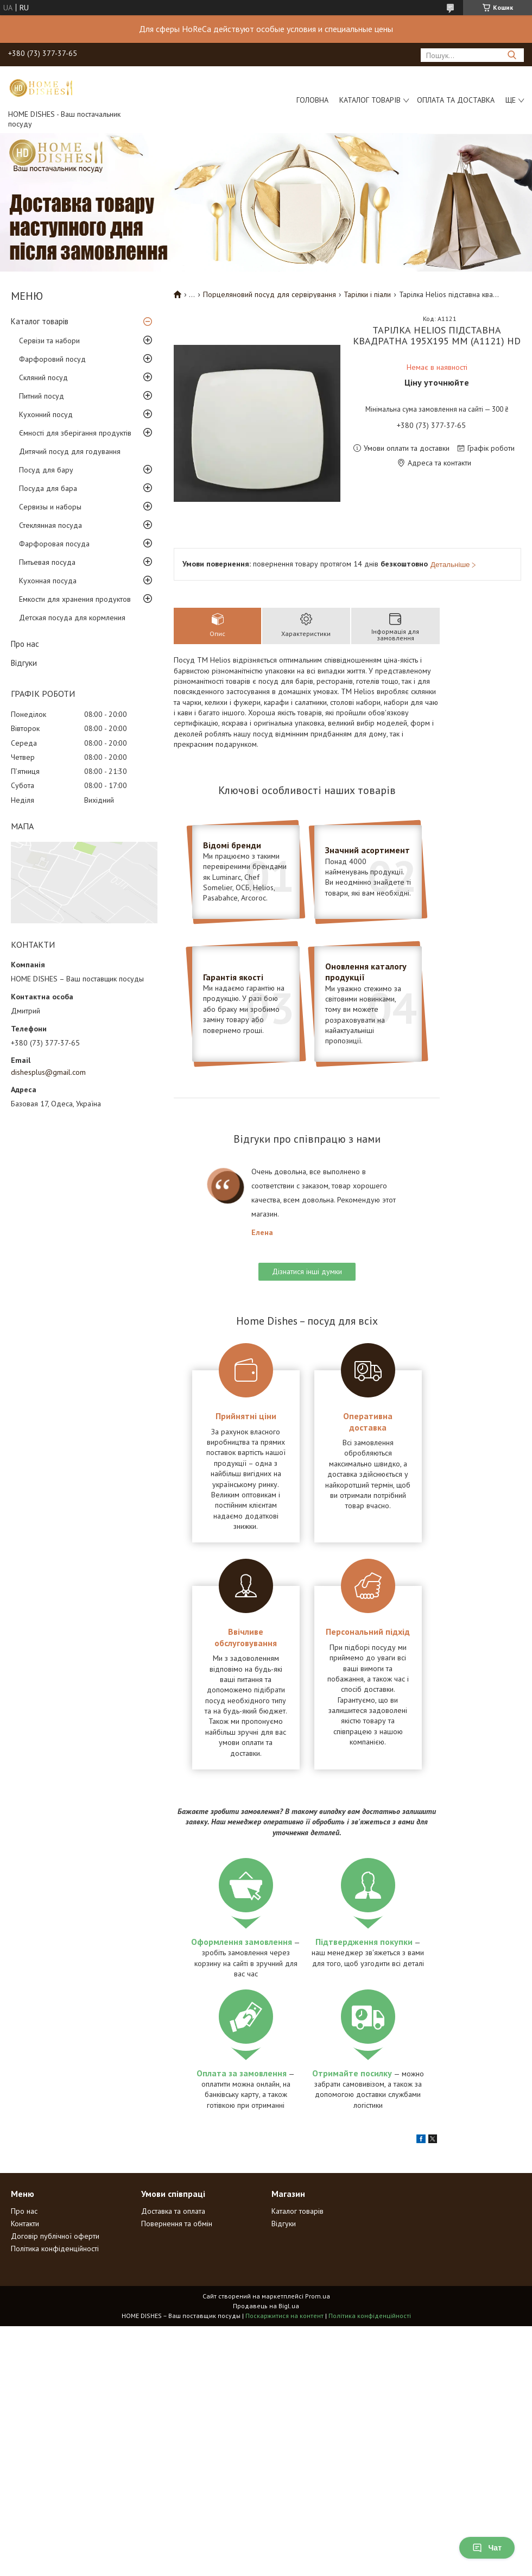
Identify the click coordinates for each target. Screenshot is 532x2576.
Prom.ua (317, 2296)
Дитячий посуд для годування (70, 451)
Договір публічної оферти (55, 2236)
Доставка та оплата (173, 2211)
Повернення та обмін (176, 2223)
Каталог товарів (370, 100)
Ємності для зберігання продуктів (75, 433)
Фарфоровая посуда (54, 544)
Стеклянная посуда (50, 525)
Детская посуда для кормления (72, 617)
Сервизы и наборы (50, 507)
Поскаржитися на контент (284, 2316)
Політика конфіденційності (55, 2248)
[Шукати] (511, 55)
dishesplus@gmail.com (48, 1072)
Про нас (25, 644)
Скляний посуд (43, 377)
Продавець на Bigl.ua (266, 2306)
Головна (312, 100)
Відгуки (24, 663)
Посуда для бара (48, 488)
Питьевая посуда (47, 562)
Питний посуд (41, 396)
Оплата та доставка (456, 100)
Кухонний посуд (46, 414)
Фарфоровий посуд (52, 359)
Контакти (25, 2223)
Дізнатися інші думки (307, 1271)
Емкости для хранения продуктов (75, 599)
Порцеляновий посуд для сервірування (269, 294)
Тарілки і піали (367, 294)
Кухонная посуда (48, 580)
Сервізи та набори (49, 340)
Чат (487, 2548)
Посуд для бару (46, 470)
